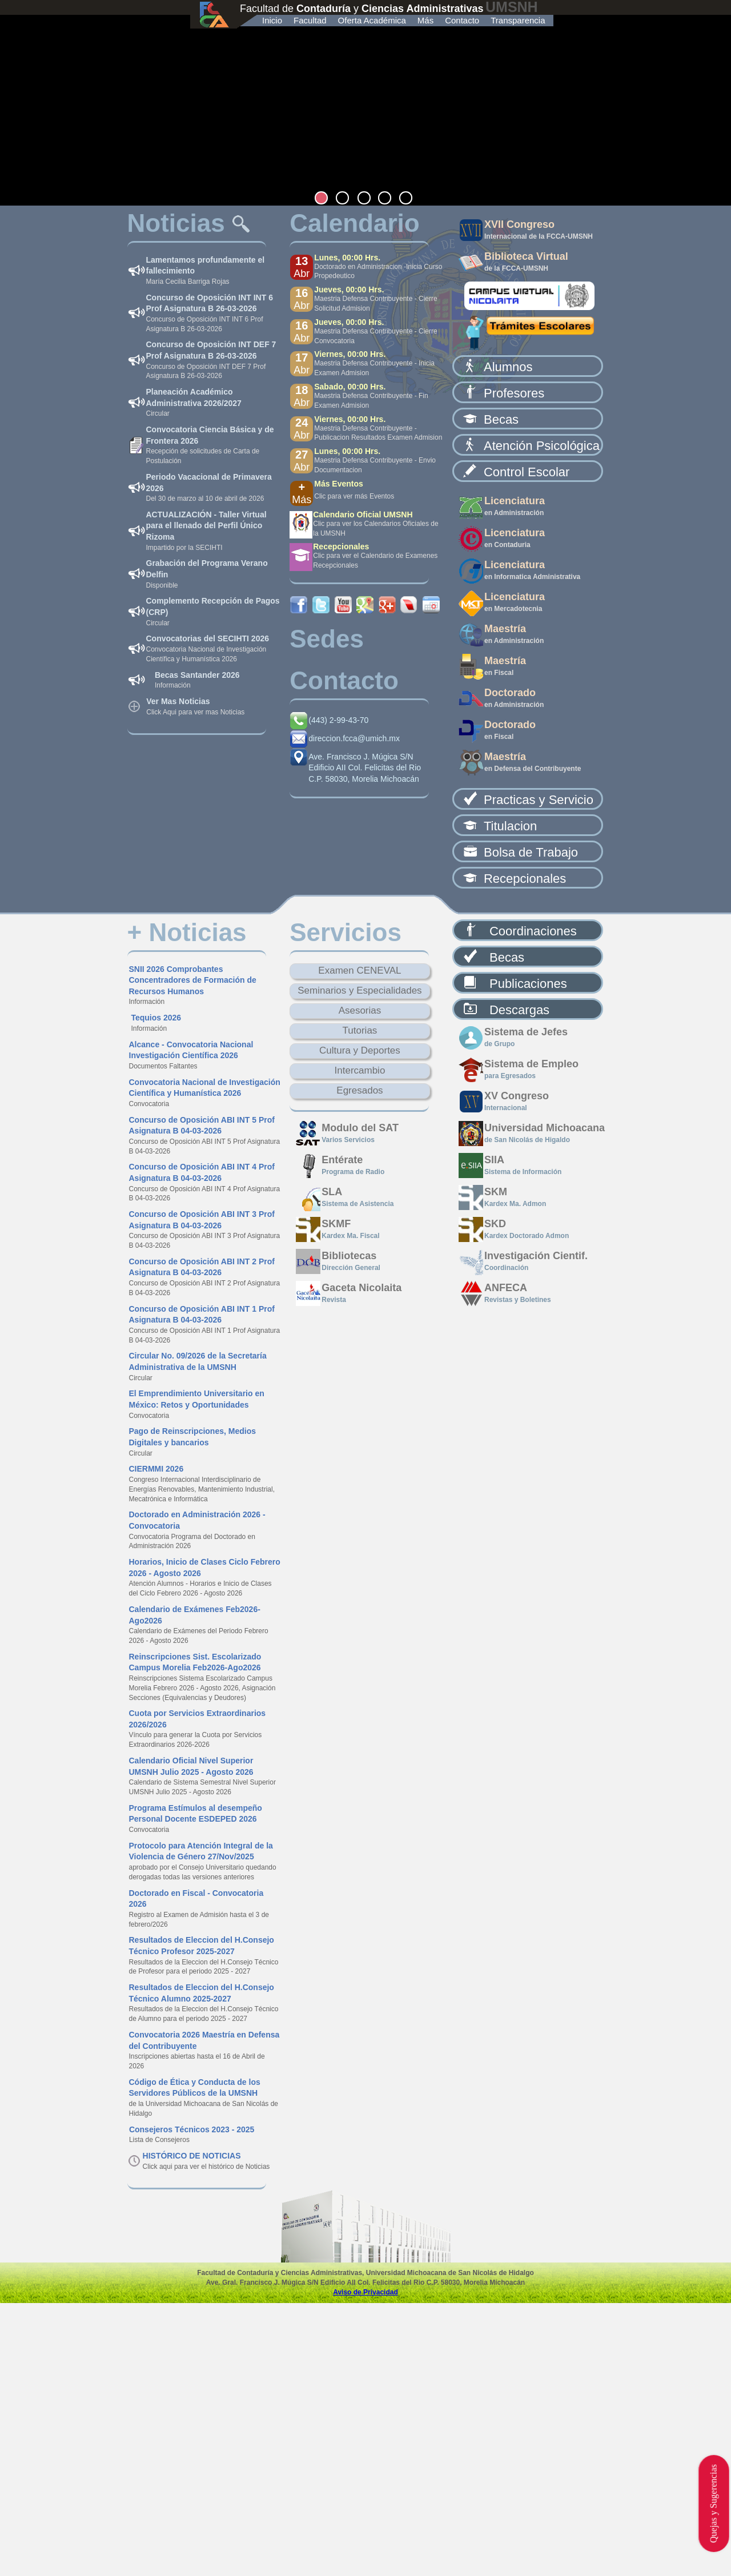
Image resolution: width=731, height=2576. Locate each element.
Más (425, 20)
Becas (506, 957)
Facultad (310, 20)
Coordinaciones (533, 931)
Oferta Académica (372, 20)
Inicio (272, 20)
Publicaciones (528, 983)
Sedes (327, 639)
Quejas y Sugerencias (713, 2503)
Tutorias (360, 1030)
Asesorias (360, 1010)
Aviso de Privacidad (365, 2292)
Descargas (519, 1010)
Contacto (462, 20)
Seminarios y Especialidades (359, 990)
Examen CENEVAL (359, 970)
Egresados (359, 1090)
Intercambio (360, 1070)
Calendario (354, 223)
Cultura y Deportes (359, 1050)
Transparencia (518, 20)
